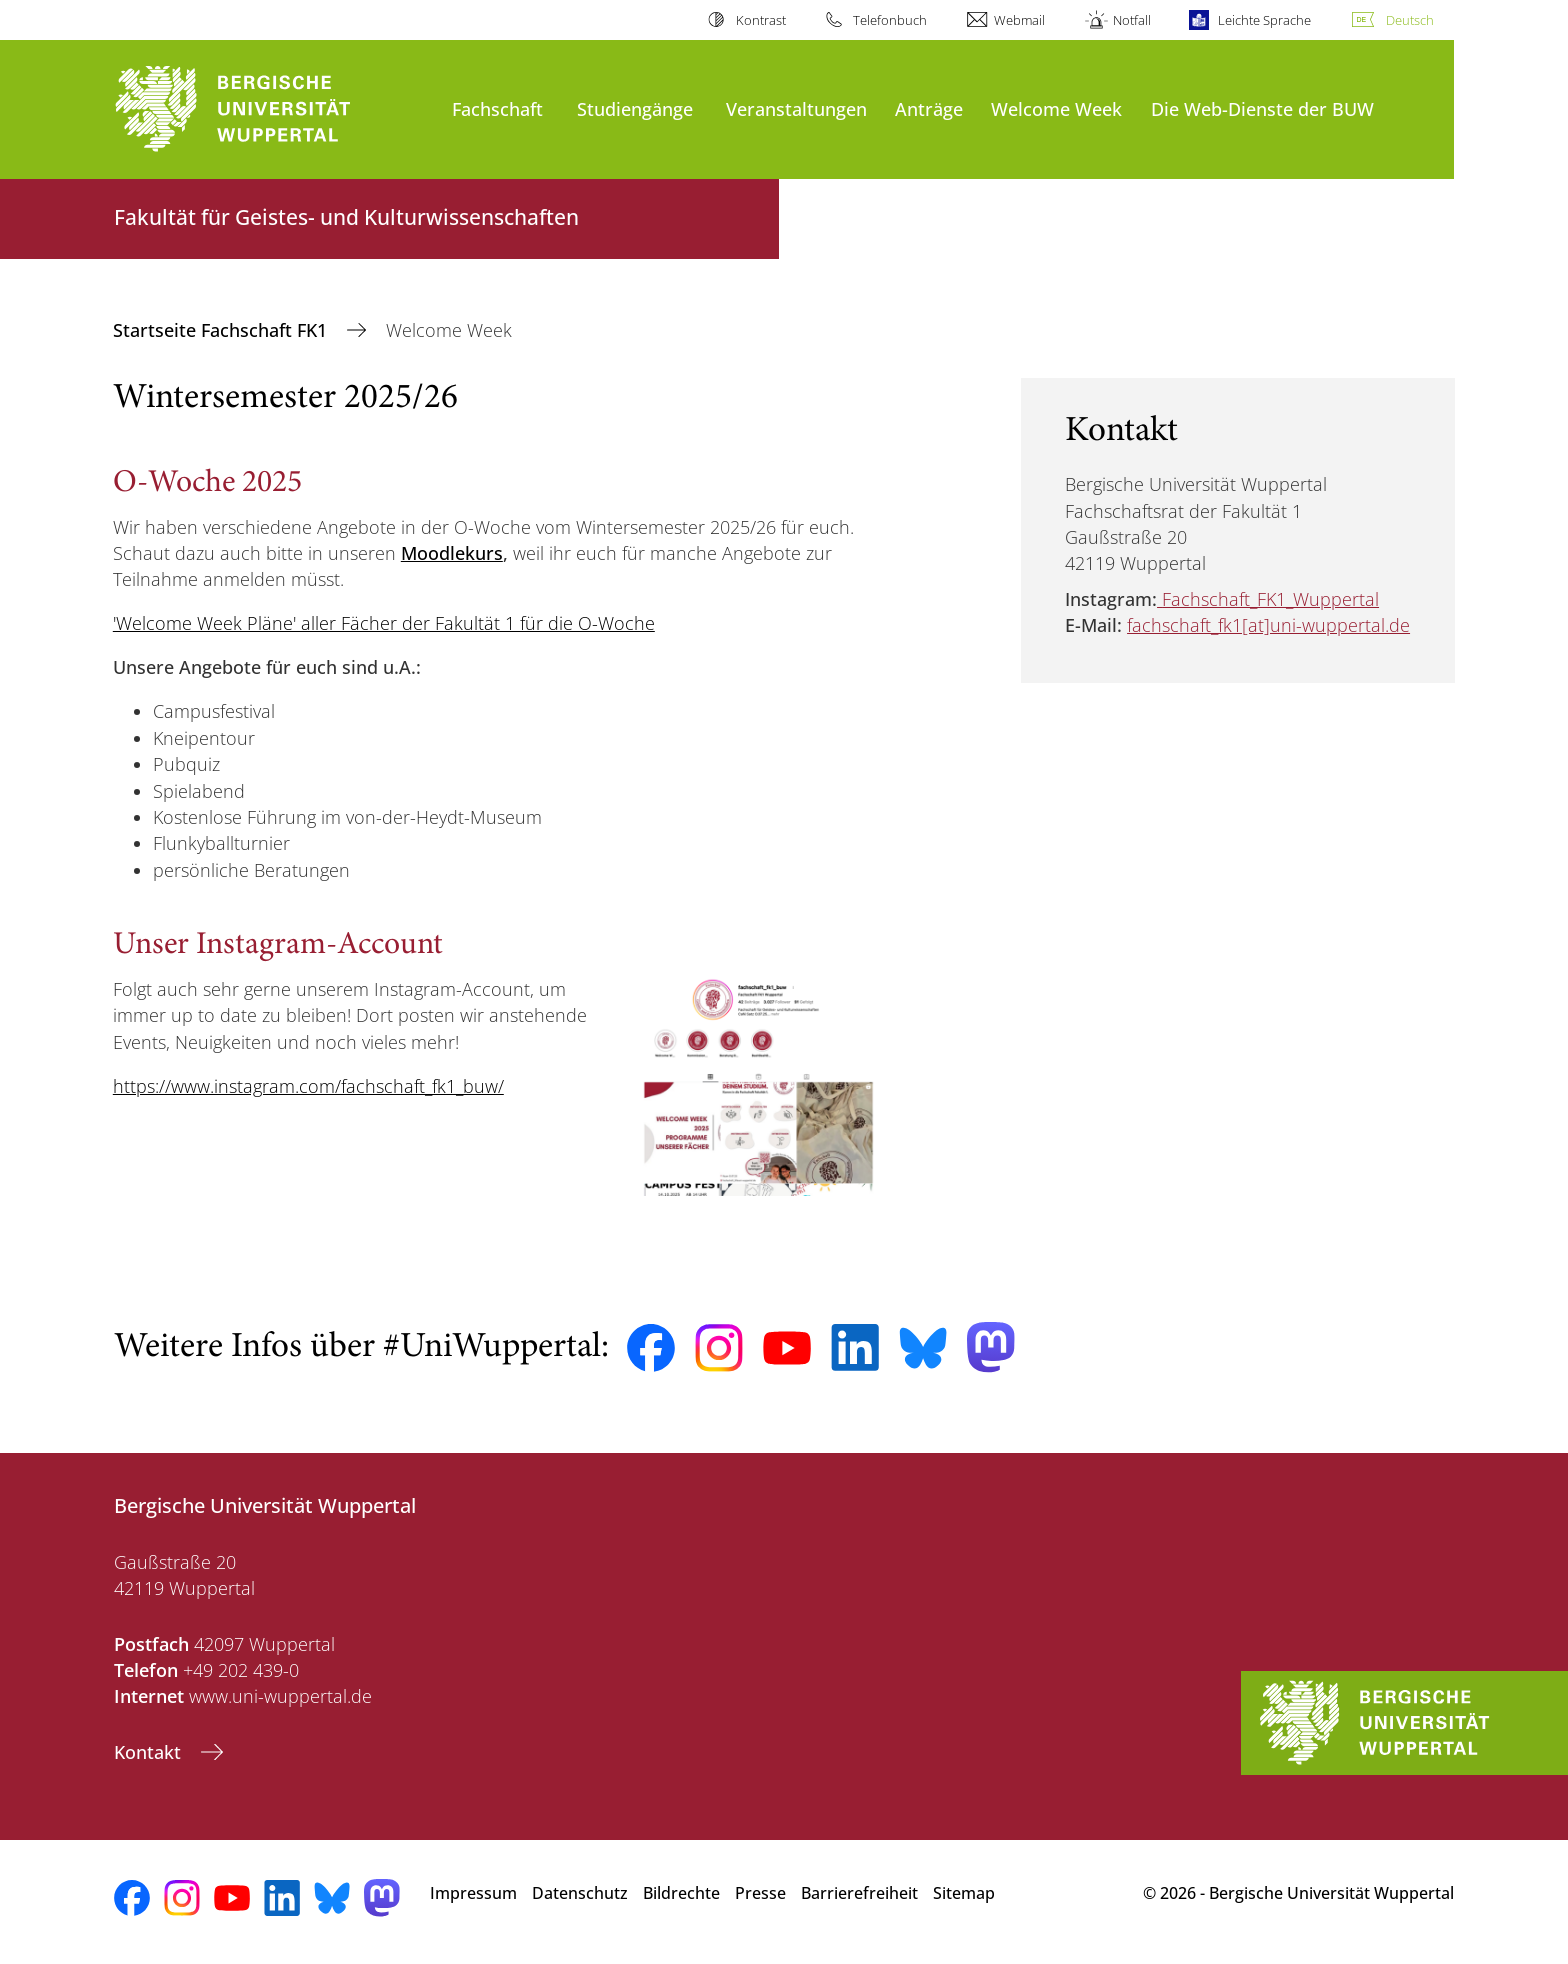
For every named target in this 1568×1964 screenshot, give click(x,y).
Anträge (929, 108)
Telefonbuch (890, 20)
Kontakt (150, 1752)
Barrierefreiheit (859, 1893)
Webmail (1019, 20)
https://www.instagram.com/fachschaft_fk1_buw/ (308, 1086)
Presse (760, 1893)
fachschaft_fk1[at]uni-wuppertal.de (1268, 625)
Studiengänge (635, 108)
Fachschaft (497, 108)
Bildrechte (681, 1893)
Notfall (1132, 20)
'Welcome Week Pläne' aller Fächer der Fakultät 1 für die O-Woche (384, 623)
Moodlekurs (452, 553)
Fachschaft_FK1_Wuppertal (1270, 599)
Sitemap (964, 1893)
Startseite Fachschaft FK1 (222, 330)
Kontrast (761, 20)
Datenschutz (580, 1893)
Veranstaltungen (796, 108)
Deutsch (1410, 20)
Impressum (473, 1893)
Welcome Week (1056, 108)
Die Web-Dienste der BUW (1262, 108)
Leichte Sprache (1264, 20)
